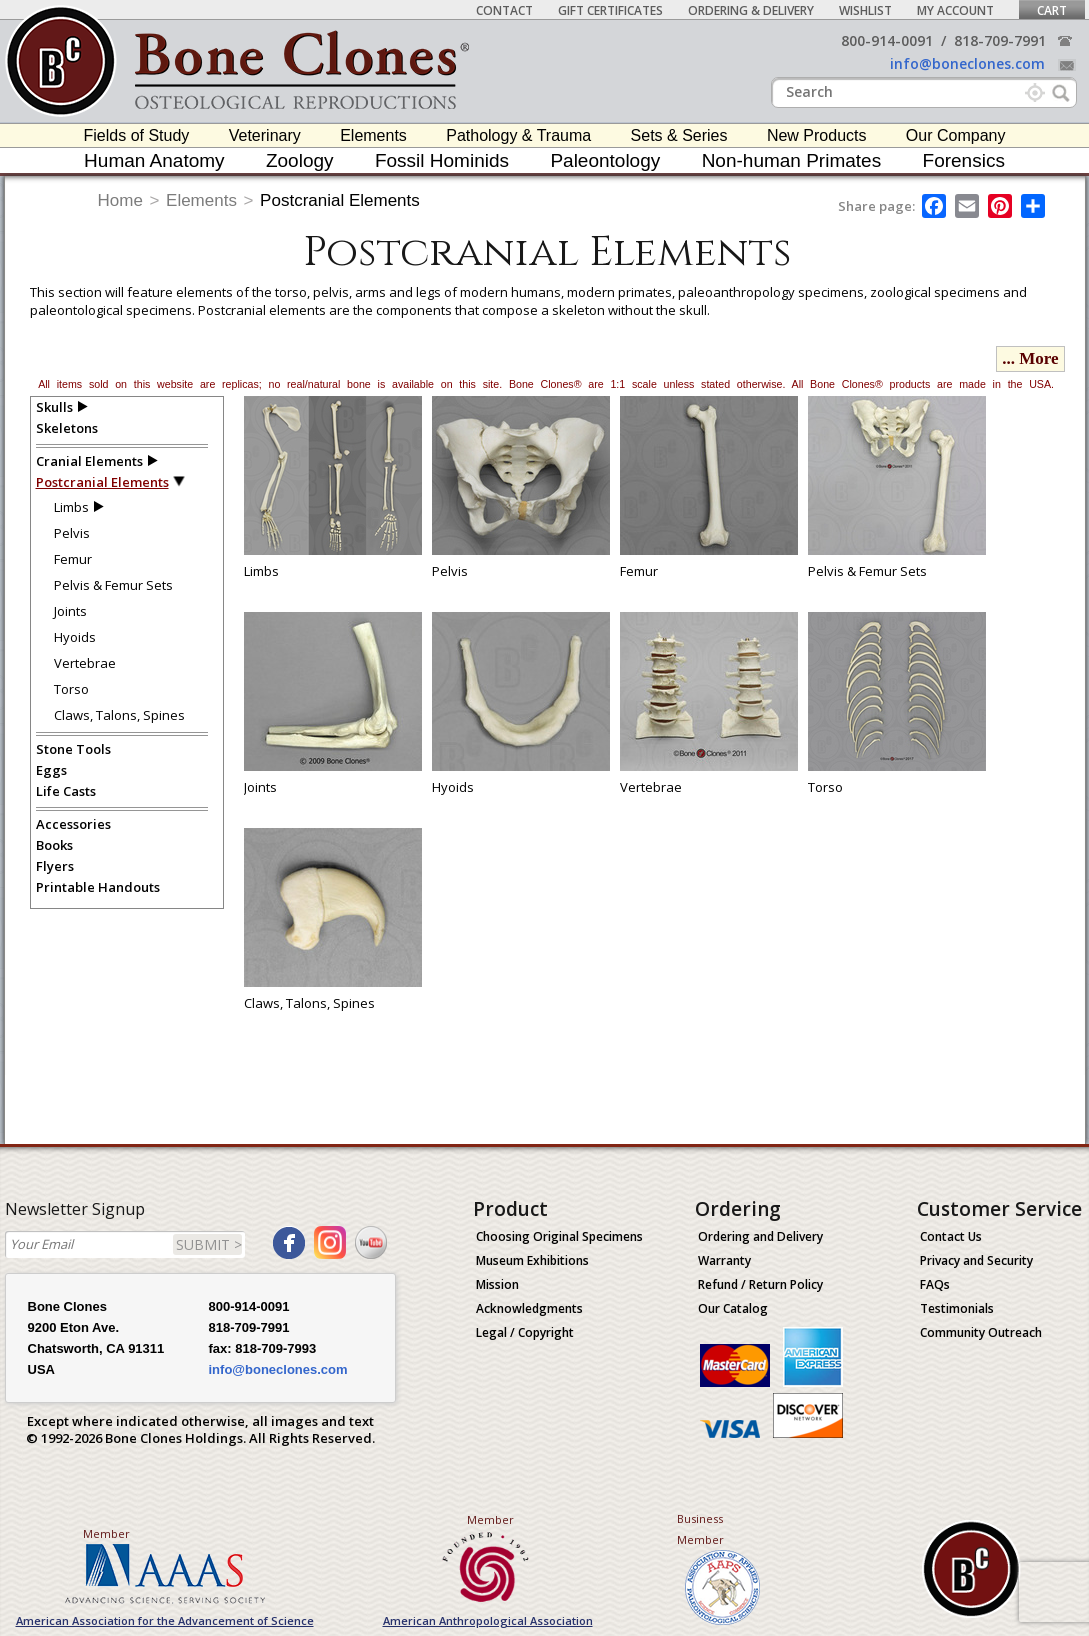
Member (106, 1533)
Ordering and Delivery (760, 1236)
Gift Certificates (610, 10)
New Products (817, 135)
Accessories (73, 824)
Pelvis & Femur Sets (113, 585)
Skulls (54, 407)
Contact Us (951, 1236)
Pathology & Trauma (518, 135)
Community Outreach (981, 1332)
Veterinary (265, 135)
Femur (73, 559)
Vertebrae (85, 663)
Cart (1052, 10)
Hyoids (75, 637)
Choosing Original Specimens (559, 1236)
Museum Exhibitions (532, 1260)
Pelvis (72, 533)
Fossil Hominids (442, 160)
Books (54, 845)
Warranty (724, 1260)
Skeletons (67, 428)
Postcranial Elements (340, 200)
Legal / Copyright (525, 1332)
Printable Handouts (98, 887)
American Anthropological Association (488, 1620)
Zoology (300, 160)
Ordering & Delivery (751, 10)
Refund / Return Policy (760, 1284)
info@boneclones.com (967, 63)
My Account (955, 10)
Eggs (51, 770)
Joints (70, 611)
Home (120, 200)
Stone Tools (73, 749)
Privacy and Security (976, 1260)
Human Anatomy (154, 160)
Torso (71, 689)
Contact (504, 10)
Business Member (700, 1529)
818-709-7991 (1000, 40)
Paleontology (605, 160)
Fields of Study (137, 135)
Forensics (964, 160)
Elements (373, 135)
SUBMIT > (209, 1244)
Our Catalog (733, 1308)
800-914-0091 (887, 40)
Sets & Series (679, 135)
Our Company (956, 135)
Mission (497, 1284)
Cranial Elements (89, 461)
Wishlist (865, 10)
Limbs (71, 507)
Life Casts (66, 791)
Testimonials (957, 1308)
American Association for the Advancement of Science (165, 1620)
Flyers (55, 866)
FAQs (935, 1284)
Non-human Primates (792, 160)
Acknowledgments (529, 1308)
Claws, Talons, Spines (119, 715)
